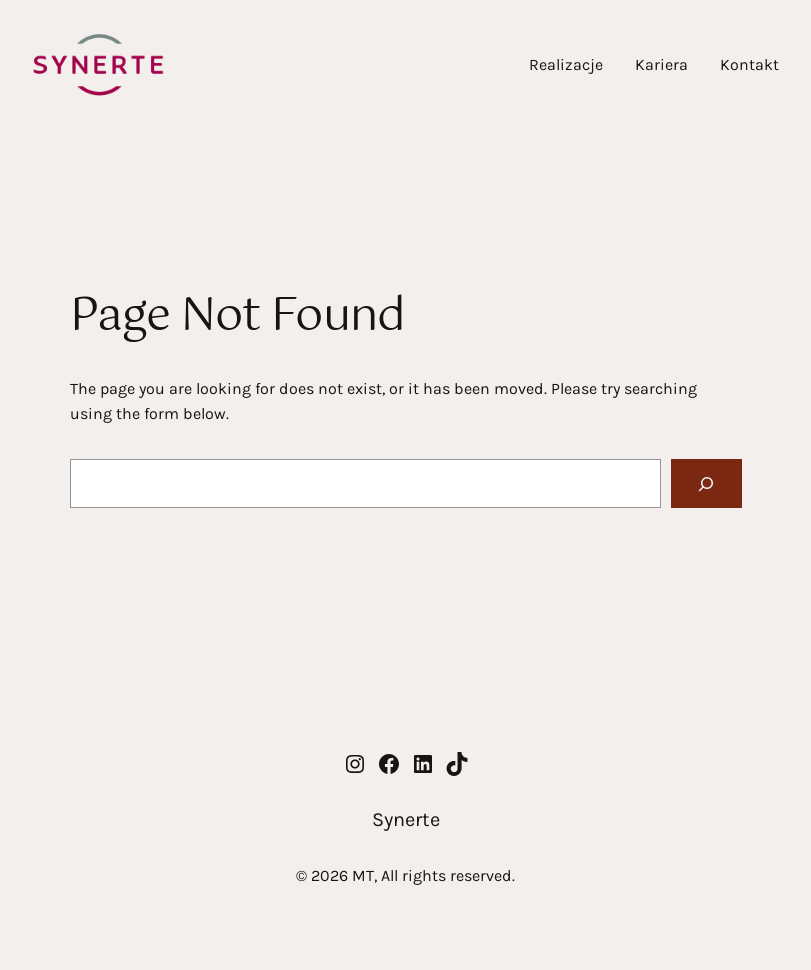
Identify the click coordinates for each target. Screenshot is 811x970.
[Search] (706, 483)
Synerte (406, 819)
